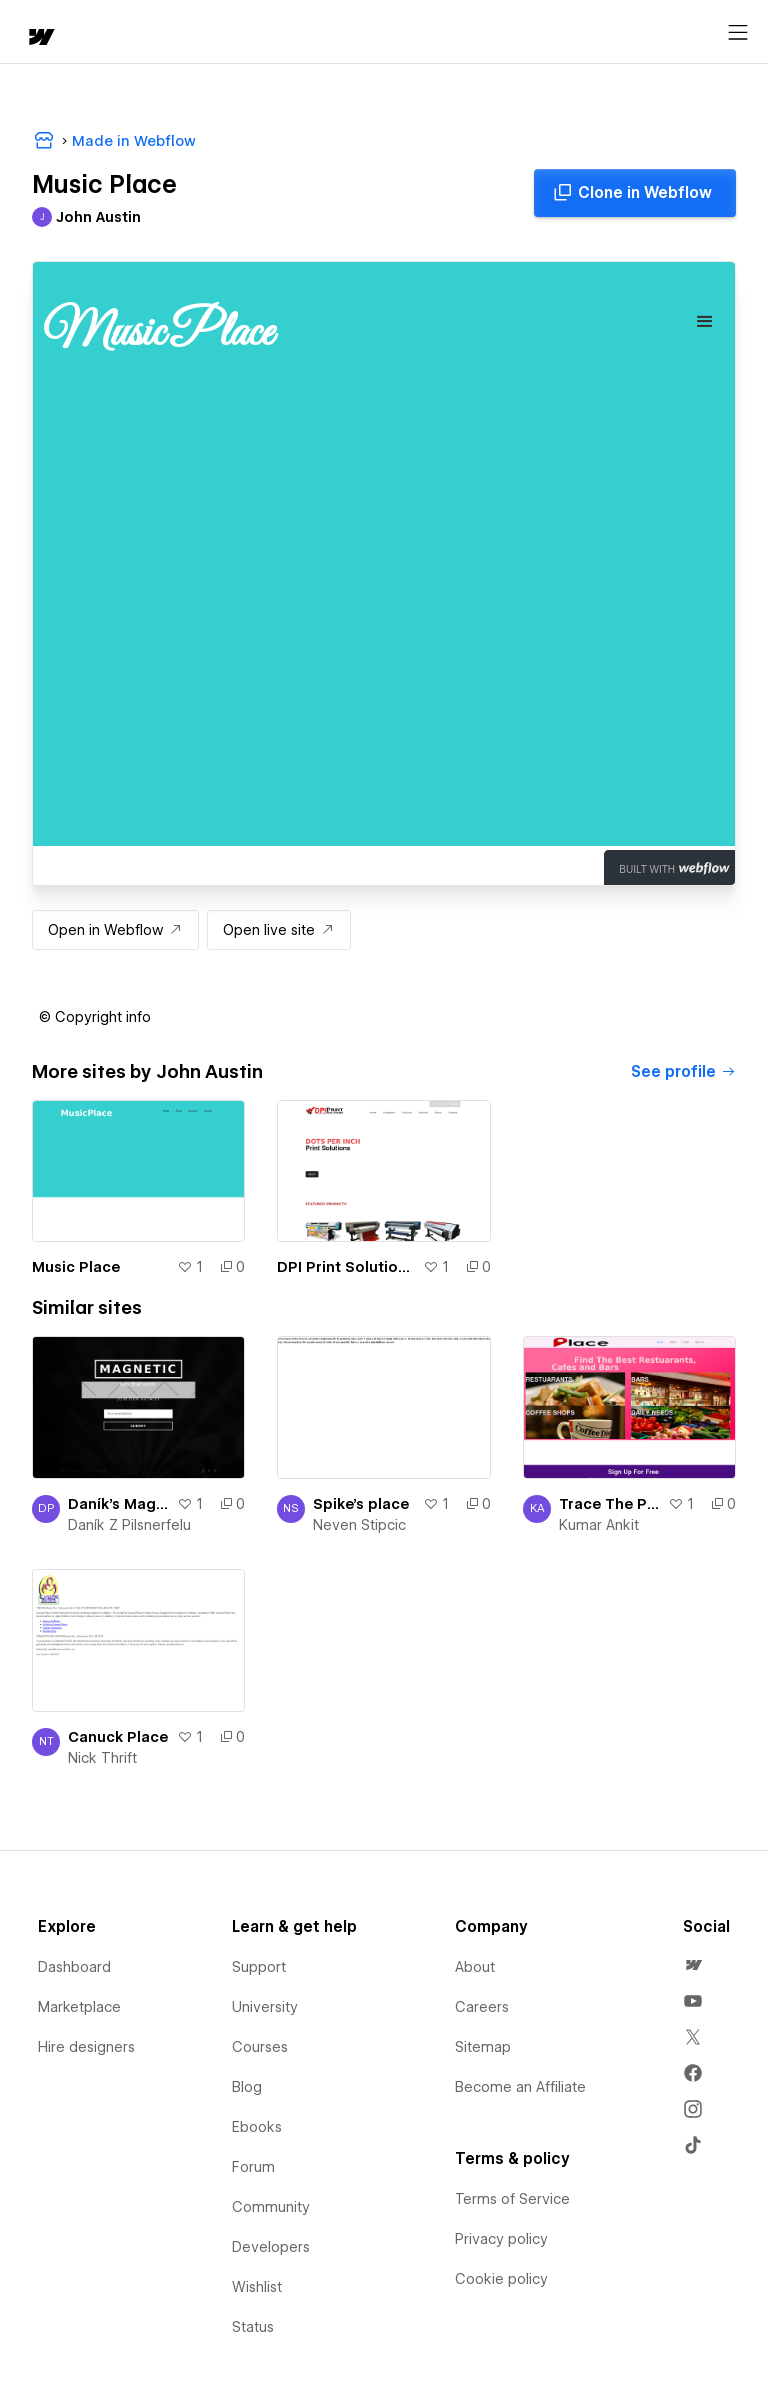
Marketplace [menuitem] (79, 2007)
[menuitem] (693, 1965)
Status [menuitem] (253, 2327)
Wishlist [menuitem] (257, 2287)
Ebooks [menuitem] (257, 2127)
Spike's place (361, 1504)
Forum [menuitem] (253, 2167)
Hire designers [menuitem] (86, 2047)
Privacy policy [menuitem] (501, 2239)
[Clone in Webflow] (635, 193)
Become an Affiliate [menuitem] (520, 2087)
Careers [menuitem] (482, 2007)
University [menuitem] (265, 2007)
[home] (40, 38)
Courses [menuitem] (260, 2047)
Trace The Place (609, 1504)
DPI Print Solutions (345, 1267)
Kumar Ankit (599, 1525)
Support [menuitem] (259, 1967)
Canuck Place (118, 1737)
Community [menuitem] (271, 2207)
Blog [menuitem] (247, 2087)
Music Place (76, 1267)
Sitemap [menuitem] (483, 2047)
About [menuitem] (475, 1967)
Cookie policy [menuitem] (501, 2279)
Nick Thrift (102, 1758)
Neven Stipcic (359, 1525)
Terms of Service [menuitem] (512, 2199)
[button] (95, 1017)
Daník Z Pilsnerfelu (129, 1525)
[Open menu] (738, 33)
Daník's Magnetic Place (118, 1504)
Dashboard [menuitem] (74, 1967)
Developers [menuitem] (271, 2247)
